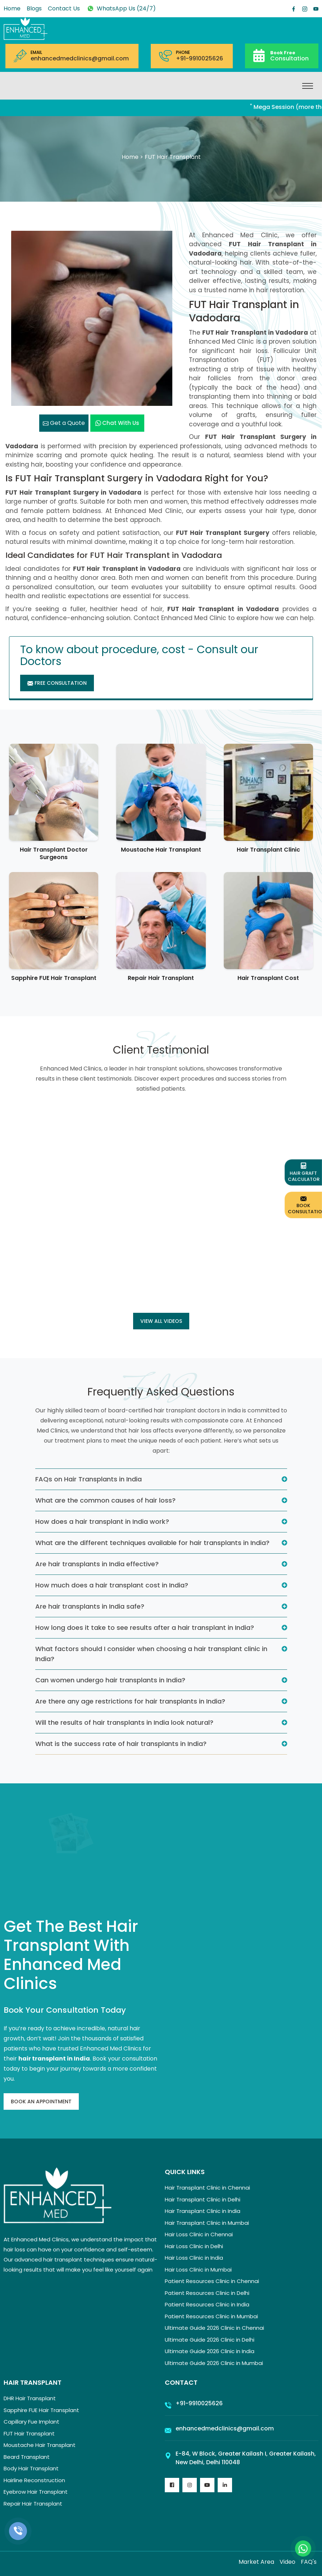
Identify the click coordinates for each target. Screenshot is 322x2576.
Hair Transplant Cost (268, 978)
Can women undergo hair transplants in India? (110, 1680)
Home (12, 8)
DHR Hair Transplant (30, 2398)
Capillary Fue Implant (31, 2421)
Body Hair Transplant (31, 2468)
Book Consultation (305, 1205)
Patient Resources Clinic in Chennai (212, 2281)
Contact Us (64, 8)
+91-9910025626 (199, 58)
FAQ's (309, 2562)
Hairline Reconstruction (34, 2480)
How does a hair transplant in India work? (102, 1521)
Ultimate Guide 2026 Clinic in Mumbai (214, 2363)
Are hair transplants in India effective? (97, 1563)
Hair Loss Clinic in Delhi (194, 2246)
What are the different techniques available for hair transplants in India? (152, 1542)
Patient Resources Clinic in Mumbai (211, 2316)
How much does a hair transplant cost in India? (111, 1585)
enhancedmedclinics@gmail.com (80, 58)
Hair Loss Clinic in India (194, 2257)
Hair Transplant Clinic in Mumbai (207, 2223)
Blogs (34, 8)
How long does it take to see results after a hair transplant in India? (144, 1627)
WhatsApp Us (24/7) (121, 8)
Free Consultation (57, 683)
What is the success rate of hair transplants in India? (121, 1743)
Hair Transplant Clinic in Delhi (202, 2199)
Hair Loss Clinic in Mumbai (198, 2269)
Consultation (289, 55)
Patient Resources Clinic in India (207, 2304)
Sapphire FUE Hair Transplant (53, 978)
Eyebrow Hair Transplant (36, 2491)
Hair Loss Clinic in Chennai (199, 2234)
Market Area (256, 2562)
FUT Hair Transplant (29, 2433)
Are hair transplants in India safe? (89, 1606)
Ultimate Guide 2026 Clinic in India (209, 2351)
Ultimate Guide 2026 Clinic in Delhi (209, 2339)
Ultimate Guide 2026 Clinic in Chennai (214, 2328)
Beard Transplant (27, 2457)
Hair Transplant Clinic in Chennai (207, 2187)
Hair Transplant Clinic (268, 849)
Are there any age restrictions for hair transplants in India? (130, 1701)
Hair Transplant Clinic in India (202, 2211)
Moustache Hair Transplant (161, 849)
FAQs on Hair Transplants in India (88, 1479)
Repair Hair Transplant (161, 978)
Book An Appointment (41, 2101)
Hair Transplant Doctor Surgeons (54, 853)
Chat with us (117, 423)
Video (287, 2562)
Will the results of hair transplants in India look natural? (124, 1722)
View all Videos (161, 1321)
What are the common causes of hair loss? (105, 1500)
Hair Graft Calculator (303, 1173)
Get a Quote (64, 423)
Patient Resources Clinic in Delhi (207, 2293)
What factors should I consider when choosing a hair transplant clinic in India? (151, 1653)
